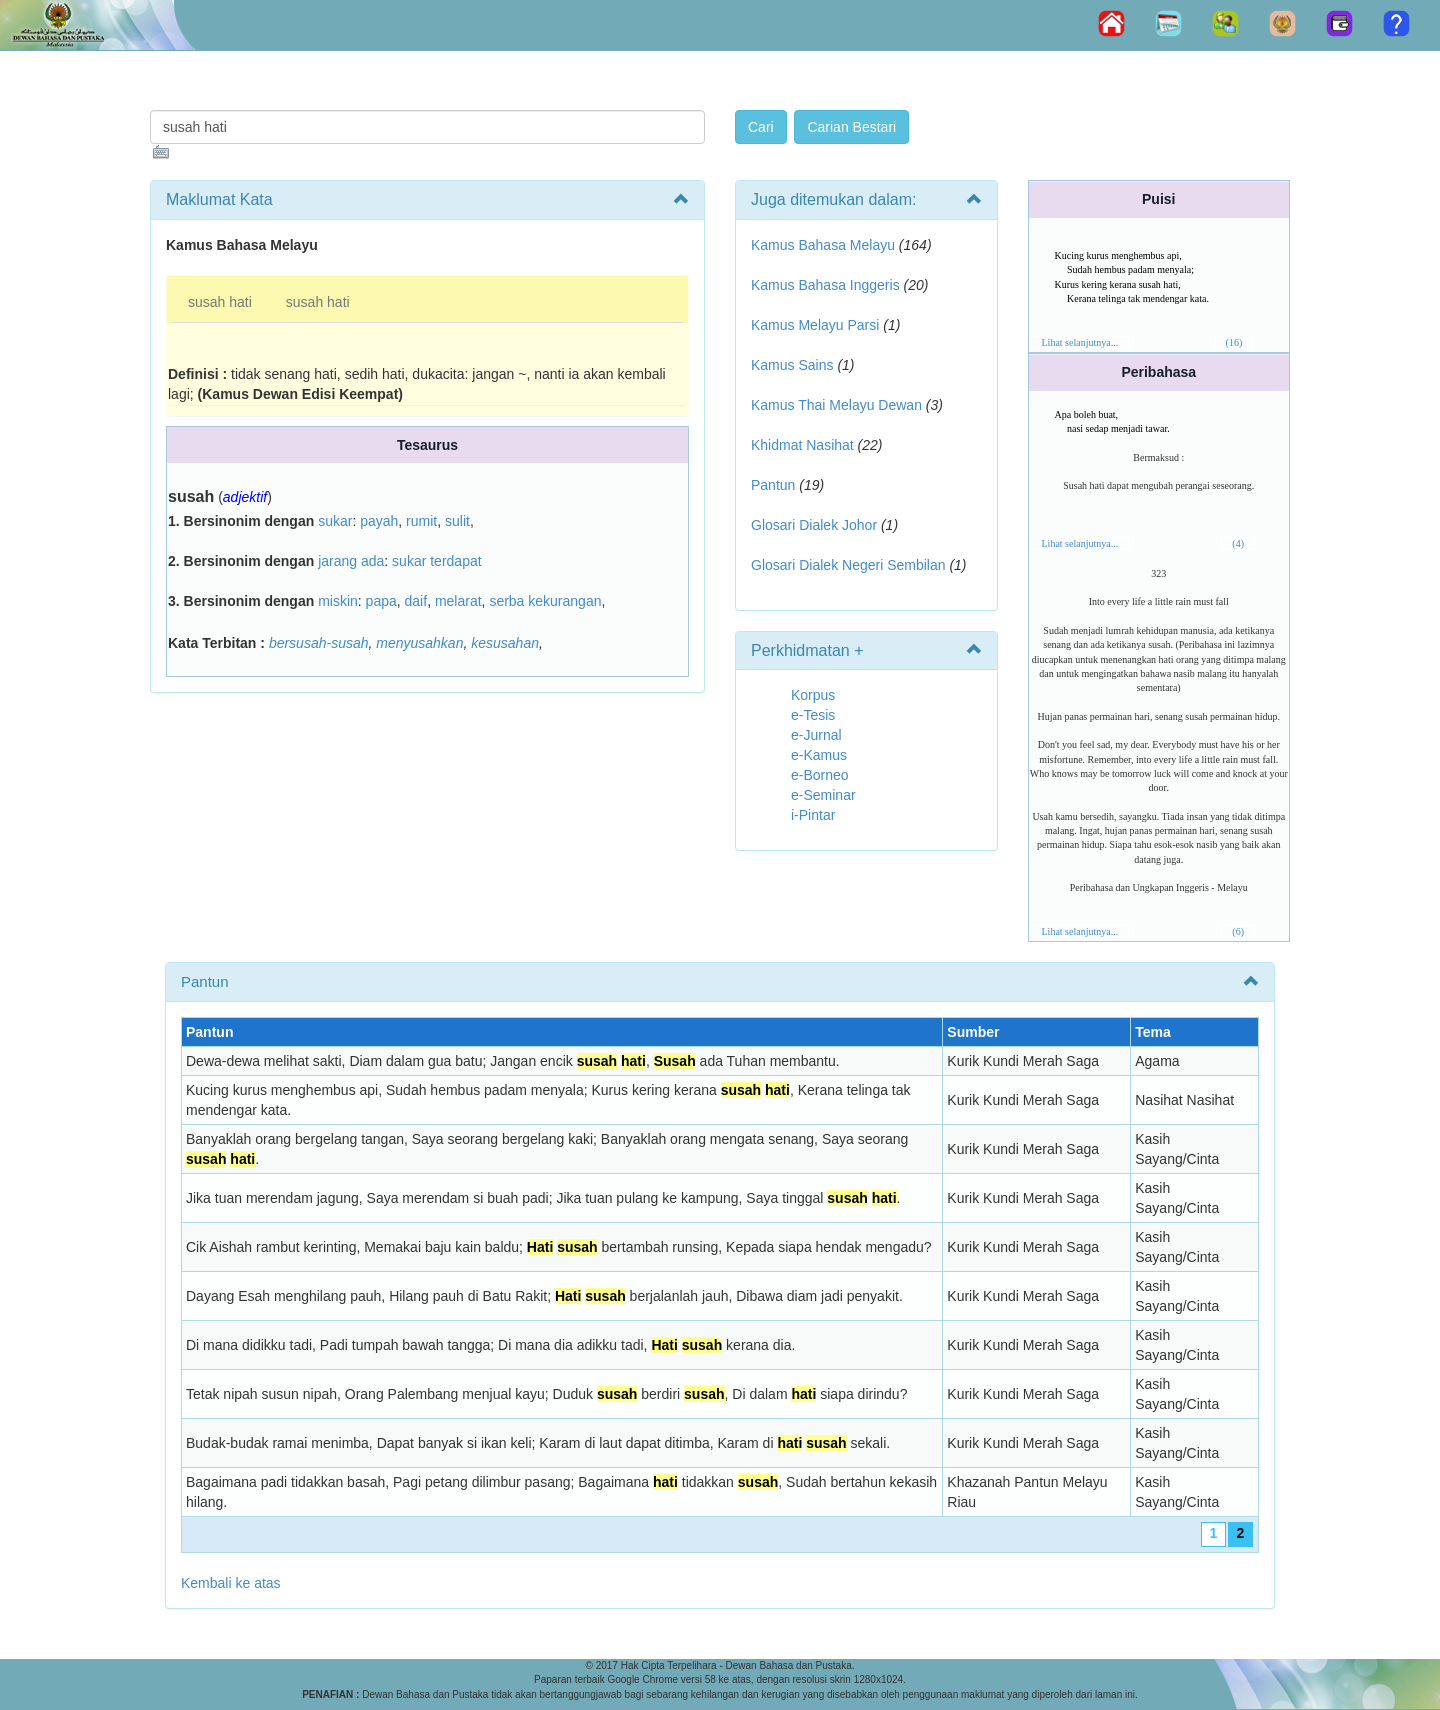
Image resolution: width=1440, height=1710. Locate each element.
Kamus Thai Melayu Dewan (836, 405)
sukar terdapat (437, 561)
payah (379, 521)
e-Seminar (823, 795)
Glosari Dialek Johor (814, 525)
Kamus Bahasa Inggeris (825, 285)
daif (416, 601)
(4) (1238, 543)
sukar (335, 521)
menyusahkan (419, 643)
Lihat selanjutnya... (1080, 342)
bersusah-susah (319, 643)
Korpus (813, 695)
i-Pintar (813, 815)
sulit (457, 521)
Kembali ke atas (231, 1583)
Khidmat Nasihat (802, 445)
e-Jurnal (816, 735)
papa (381, 601)
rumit (421, 521)
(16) (1234, 342)
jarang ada (351, 561)
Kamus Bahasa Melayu (825, 245)
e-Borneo (820, 775)
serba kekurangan (545, 601)
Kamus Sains (792, 365)
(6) (1238, 931)
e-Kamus (819, 755)
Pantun (773, 485)
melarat (458, 601)
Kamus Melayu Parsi (815, 325)
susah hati (220, 302)
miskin (338, 601)
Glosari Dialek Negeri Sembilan (848, 565)
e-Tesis (813, 715)
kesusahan (505, 643)
